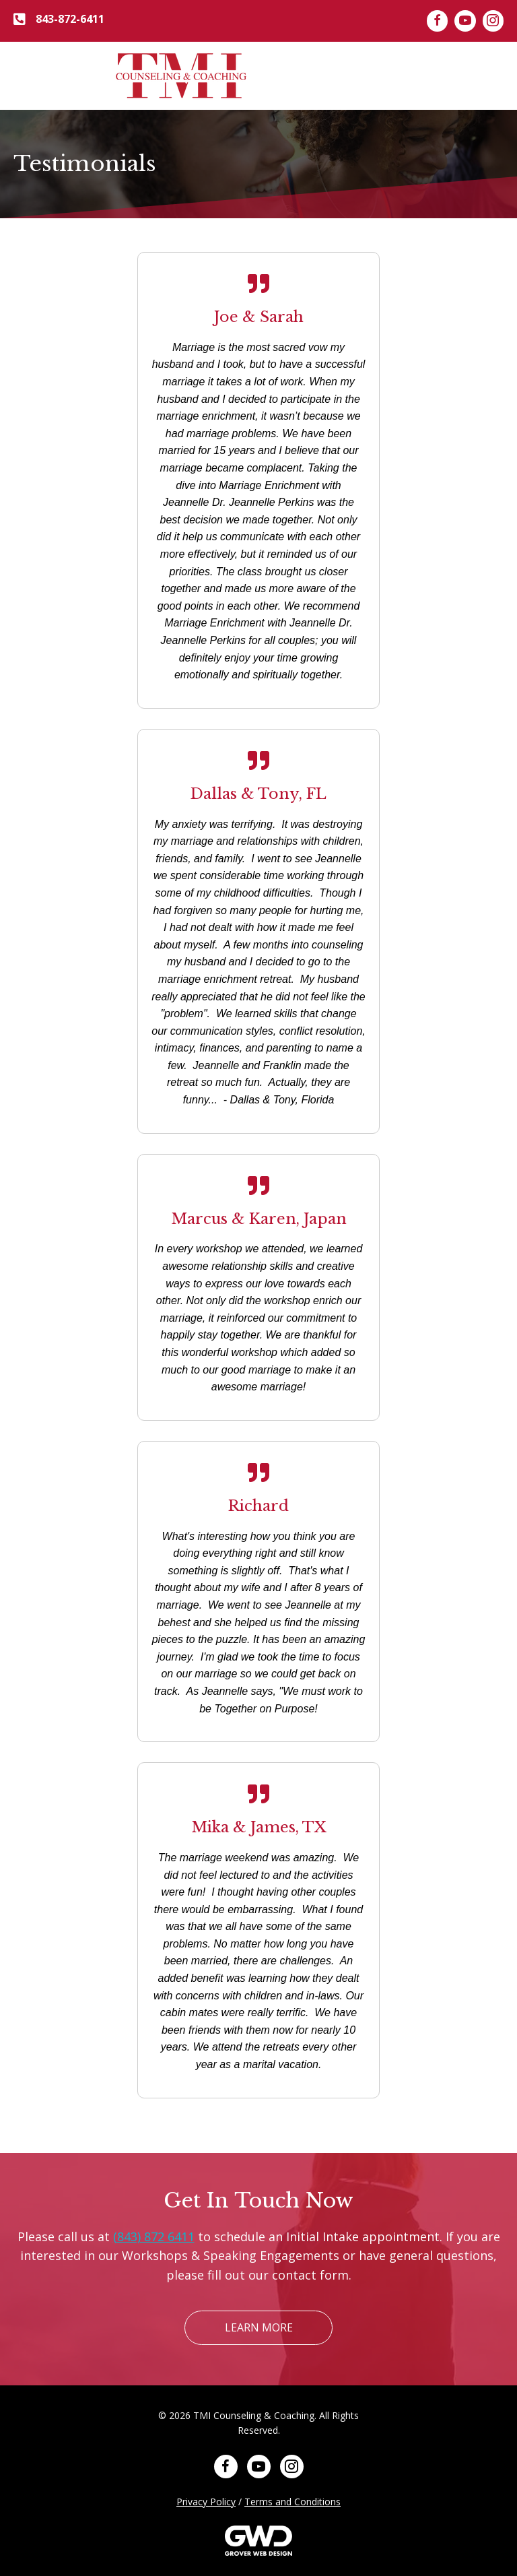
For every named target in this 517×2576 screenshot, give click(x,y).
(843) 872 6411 (154, 2236)
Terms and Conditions (292, 2501)
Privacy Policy (206, 2501)
